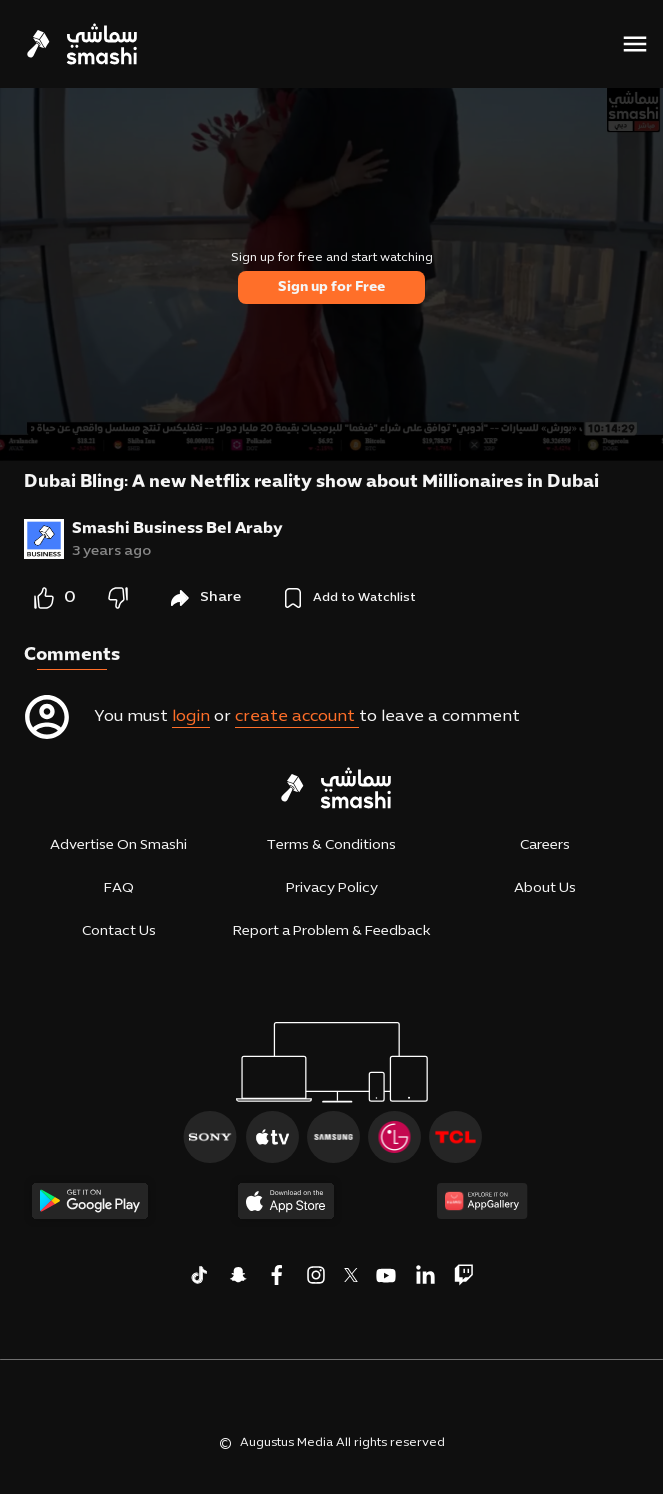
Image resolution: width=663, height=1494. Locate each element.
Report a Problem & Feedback (331, 931)
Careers (545, 845)
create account (297, 717)
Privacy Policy (332, 888)
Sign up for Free (331, 287)
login (191, 717)
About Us (545, 888)
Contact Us (119, 931)
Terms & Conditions (331, 845)
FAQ (119, 888)
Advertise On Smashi (118, 845)
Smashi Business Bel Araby (177, 529)
